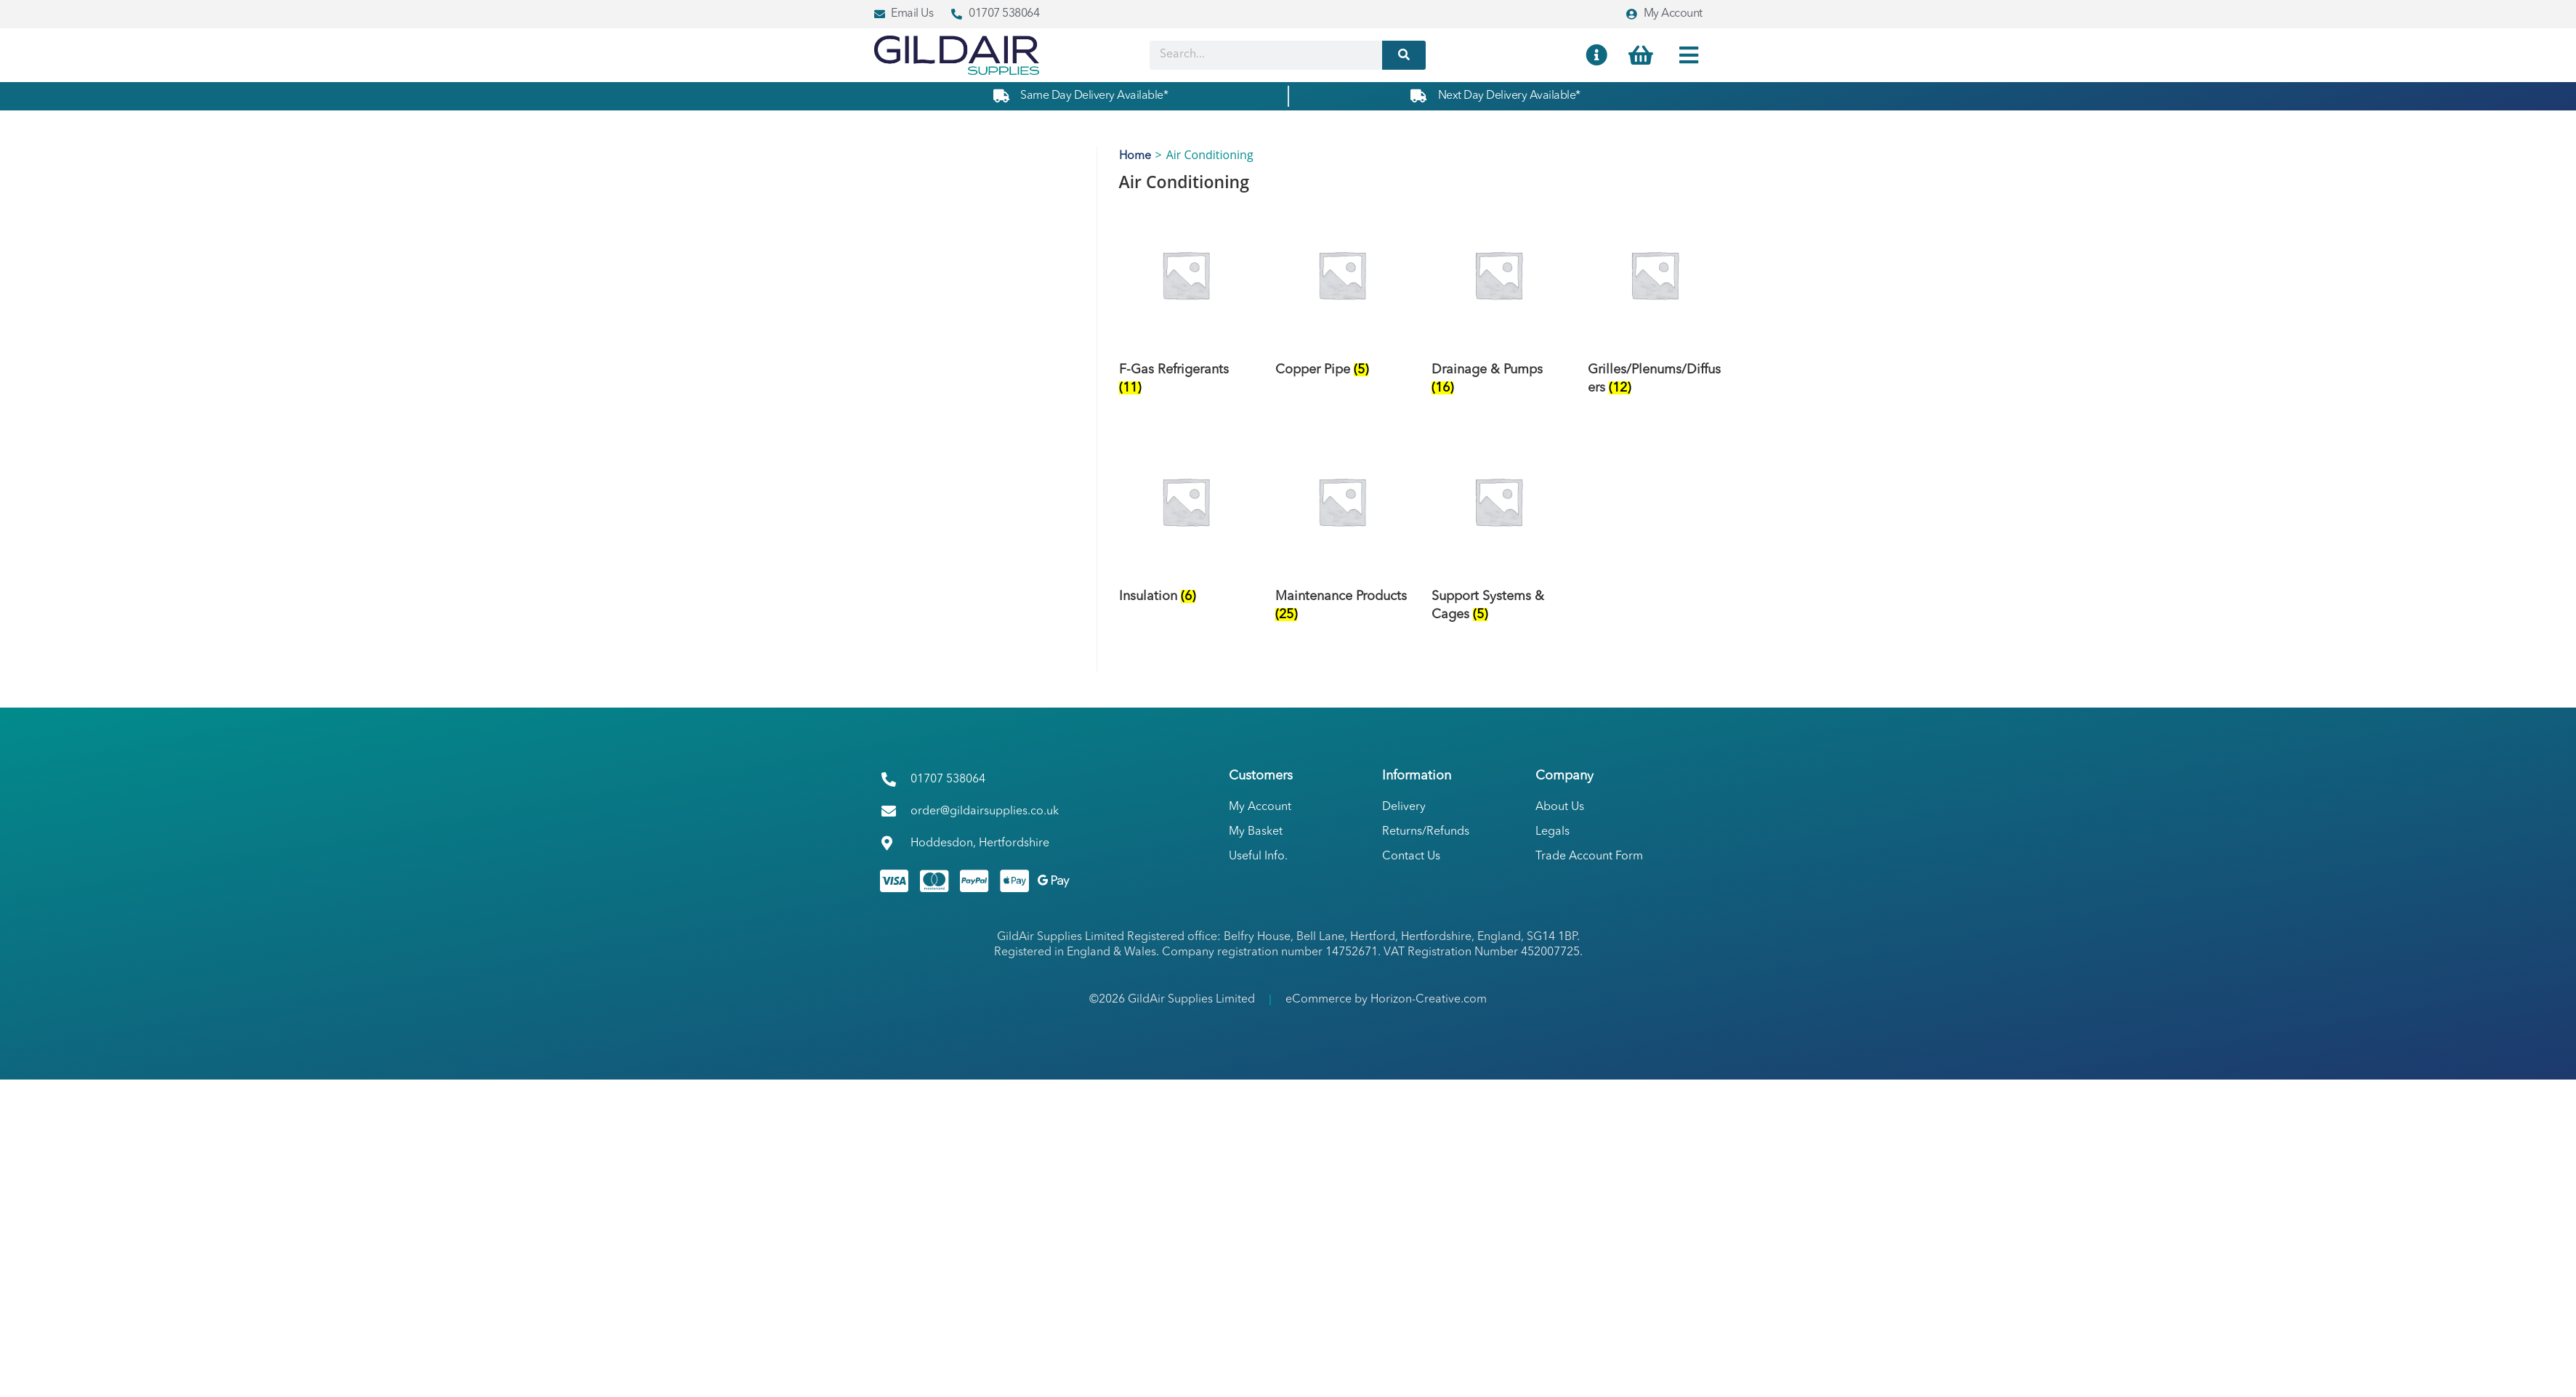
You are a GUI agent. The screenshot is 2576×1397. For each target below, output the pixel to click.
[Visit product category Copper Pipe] (1342, 297)
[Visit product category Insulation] (1186, 523)
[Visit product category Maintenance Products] (1342, 532)
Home (1135, 156)
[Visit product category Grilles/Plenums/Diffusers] (1654, 306)
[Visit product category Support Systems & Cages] (1498, 532)
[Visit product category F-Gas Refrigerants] (1186, 306)
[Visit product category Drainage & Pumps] (1498, 306)
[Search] (1404, 55)
